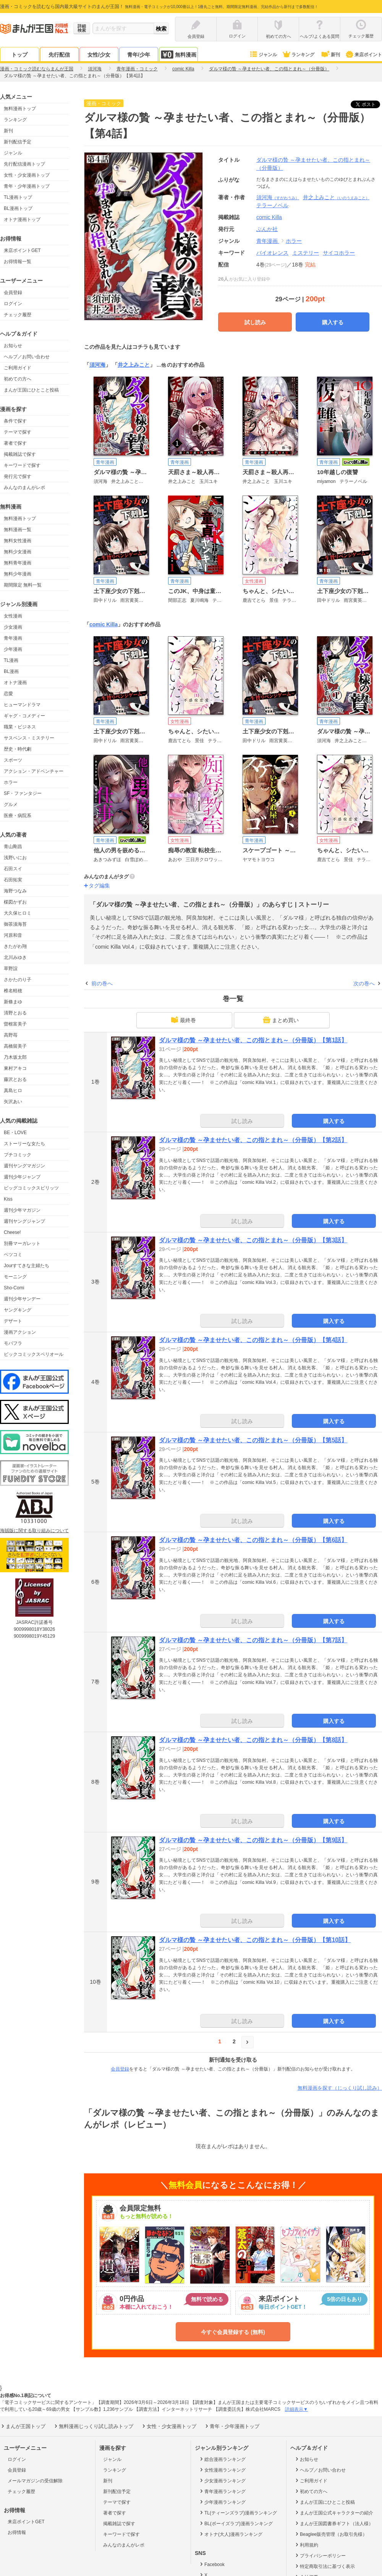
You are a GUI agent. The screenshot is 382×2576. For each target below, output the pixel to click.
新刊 (330, 54)
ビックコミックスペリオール (33, 1354)
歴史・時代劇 (17, 749)
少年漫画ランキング (222, 2502)
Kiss (8, 1199)
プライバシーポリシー (320, 2555)
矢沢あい (13, 1101)
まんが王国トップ (22, 2426)
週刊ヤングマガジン (24, 1166)
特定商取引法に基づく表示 (324, 2566)
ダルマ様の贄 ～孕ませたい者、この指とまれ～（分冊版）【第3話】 (253, 1240)
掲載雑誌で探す (20, 454)
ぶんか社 (267, 229)
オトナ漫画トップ (22, 219)
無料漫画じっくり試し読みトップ (93, 2426)
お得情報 (17, 2532)
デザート (13, 1321)
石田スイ (13, 868)
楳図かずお (15, 902)
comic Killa (103, 624)
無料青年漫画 (17, 563)
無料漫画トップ (20, 108)
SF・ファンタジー (23, 793)
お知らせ (13, 345)
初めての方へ (17, 379)
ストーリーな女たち (24, 1143)
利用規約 (306, 2545)
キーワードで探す (22, 465)
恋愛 (8, 693)
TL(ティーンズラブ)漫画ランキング (238, 2512)
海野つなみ (15, 891)
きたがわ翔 (15, 946)
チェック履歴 (17, 314)
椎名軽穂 (13, 990)
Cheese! (12, 1232)
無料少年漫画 (17, 574)
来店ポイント (363, 54)
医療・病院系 (17, 815)
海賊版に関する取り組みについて (34, 1530)
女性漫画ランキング (222, 2470)
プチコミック (17, 1154)
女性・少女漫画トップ (27, 175)
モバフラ (13, 1343)
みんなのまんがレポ (24, 487)
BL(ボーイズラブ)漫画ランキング (236, 2523)
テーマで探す (17, 432)
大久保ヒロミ (17, 913)
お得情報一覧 (17, 261)
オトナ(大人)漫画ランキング (230, 2534)
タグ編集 (99, 886)
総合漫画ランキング (222, 2459)
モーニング (15, 1276)
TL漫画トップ (18, 197)
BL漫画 (11, 671)
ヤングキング (17, 1310)
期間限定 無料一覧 (23, 585)
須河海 (277, 197)
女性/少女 (98, 55)
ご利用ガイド (17, 368)
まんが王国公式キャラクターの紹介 (333, 2512)
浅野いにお (15, 857)
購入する (332, 322)
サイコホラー (339, 253)
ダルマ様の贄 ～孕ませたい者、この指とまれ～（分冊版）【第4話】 (253, 1340)
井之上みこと (336, 197)
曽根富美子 (15, 1024)
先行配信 (59, 55)
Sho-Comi (14, 1287)
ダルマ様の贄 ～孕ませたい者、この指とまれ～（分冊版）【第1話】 (253, 1040)
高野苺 (11, 1035)
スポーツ (13, 760)
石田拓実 (13, 880)
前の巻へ (102, 983)
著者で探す (15, 443)
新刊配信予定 (17, 142)
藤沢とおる (15, 1079)
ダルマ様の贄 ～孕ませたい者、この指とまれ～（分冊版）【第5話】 (253, 1440)
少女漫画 (13, 627)
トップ (19, 55)
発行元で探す (17, 476)
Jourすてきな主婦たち (26, 1265)
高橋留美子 (15, 1046)
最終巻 (183, 1020)
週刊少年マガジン (22, 1210)
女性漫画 (13, 616)
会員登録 (13, 292)
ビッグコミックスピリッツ (31, 1188)
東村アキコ (15, 1068)
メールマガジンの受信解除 (35, 2480)
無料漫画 (178, 54)
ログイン (13, 303)
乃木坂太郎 (15, 1057)
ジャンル (263, 54)
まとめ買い (281, 1019)
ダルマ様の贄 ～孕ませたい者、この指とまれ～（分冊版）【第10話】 (255, 1940)
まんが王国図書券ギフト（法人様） (333, 2523)
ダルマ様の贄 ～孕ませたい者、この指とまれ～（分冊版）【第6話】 (253, 1540)
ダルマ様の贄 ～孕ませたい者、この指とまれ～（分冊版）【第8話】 (253, 1740)
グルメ (11, 804)
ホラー (11, 782)
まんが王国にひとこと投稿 (31, 390)
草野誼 (11, 968)
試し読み (255, 322)
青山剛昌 (13, 846)
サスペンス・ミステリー (29, 738)
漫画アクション (20, 1332)
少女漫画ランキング (222, 2480)
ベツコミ (13, 1254)
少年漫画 (13, 649)
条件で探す (15, 421)
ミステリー (305, 253)
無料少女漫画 (17, 551)
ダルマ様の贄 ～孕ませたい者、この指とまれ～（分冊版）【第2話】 (253, 1140)
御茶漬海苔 (15, 924)
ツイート (369, 104)
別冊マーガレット (22, 1243)
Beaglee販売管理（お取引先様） (330, 2534)
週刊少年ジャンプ (22, 1177)
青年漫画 (13, 638)
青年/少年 (138, 55)
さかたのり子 (17, 979)
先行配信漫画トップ (24, 164)
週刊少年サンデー (22, 1299)
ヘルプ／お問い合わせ (27, 356)
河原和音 (13, 935)
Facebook (212, 2564)
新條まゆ (13, 1001)
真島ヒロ (13, 1090)
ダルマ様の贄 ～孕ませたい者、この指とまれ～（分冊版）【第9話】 (253, 1840)
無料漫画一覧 (17, 529)
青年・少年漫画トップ (27, 186)
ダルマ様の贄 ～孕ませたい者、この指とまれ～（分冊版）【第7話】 (253, 1640)
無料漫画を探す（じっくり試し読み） (340, 2088)
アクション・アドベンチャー (33, 771)
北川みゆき (15, 957)
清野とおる (15, 1013)
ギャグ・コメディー (24, 715)
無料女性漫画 (17, 540)
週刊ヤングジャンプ (24, 1221)
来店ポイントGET (22, 250)
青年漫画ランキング (222, 2491)
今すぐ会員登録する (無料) (233, 2332)
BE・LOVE (15, 1132)
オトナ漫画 (15, 682)
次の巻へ (364, 983)
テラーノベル (272, 205)
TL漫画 (11, 660)
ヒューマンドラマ (22, 704)
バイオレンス (272, 253)
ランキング (298, 54)
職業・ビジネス (20, 727)
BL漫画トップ (18, 208)
